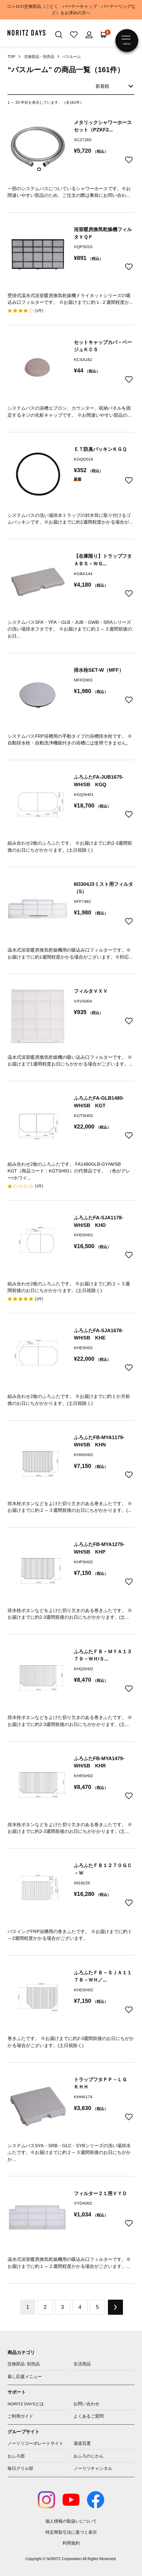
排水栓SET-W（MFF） (99, 670)
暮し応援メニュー (25, 2376)
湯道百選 (82, 2443)
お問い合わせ (86, 2403)
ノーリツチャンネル (93, 2468)
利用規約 (71, 2543)
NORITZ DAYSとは (26, 2403)
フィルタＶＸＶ (91, 991)
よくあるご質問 (89, 2416)
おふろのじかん (89, 2456)
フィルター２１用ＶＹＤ (100, 2193)
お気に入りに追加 (129, 159)
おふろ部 (16, 2456)
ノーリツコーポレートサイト (35, 2443)
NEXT (115, 2307)
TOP (11, 56)
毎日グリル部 (20, 2468)
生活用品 (82, 2364)
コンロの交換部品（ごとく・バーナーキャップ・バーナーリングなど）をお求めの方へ (71, 9)
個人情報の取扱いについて (71, 2521)
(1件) (39, 310)
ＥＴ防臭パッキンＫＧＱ (100, 449)
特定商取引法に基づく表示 (71, 2532)
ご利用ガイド (20, 2416)
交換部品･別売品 (24, 2364)
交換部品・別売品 (39, 56)
